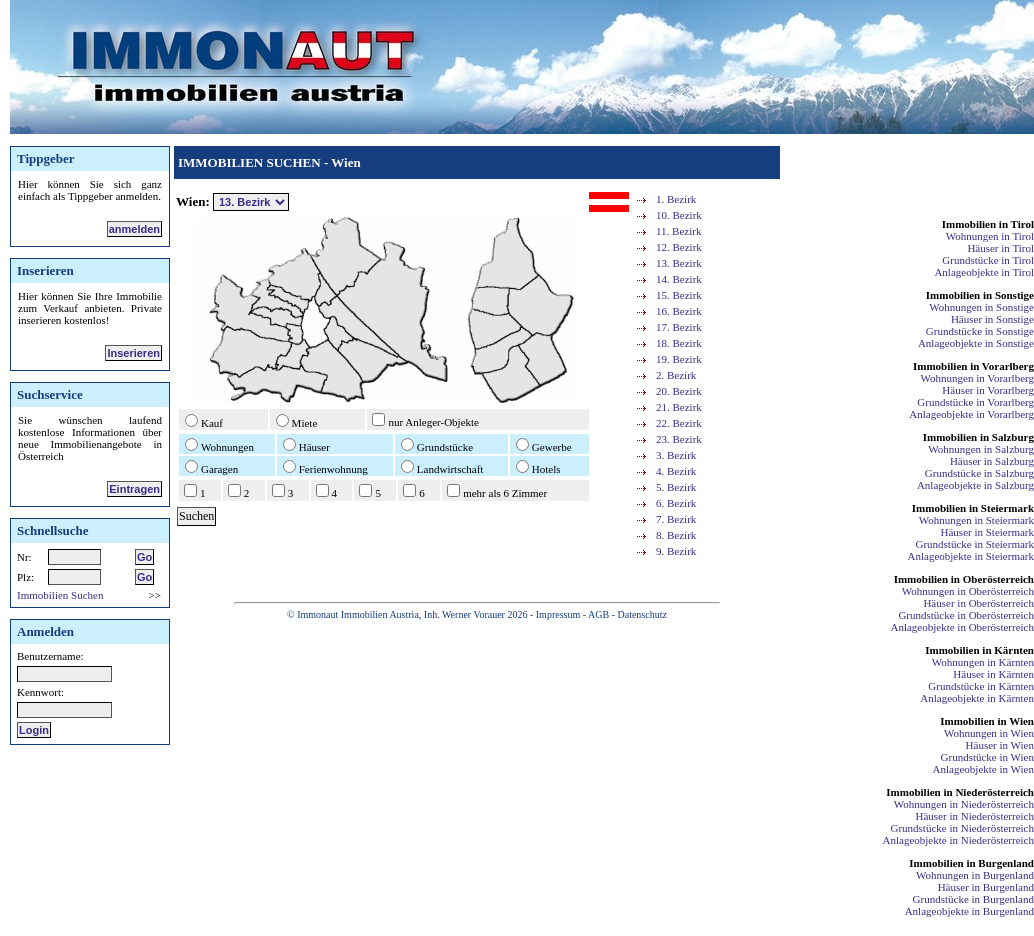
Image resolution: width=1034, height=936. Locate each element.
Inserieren (133, 353)
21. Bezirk (679, 407)
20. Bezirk (679, 391)
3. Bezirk (676, 455)
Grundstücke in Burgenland (973, 899)
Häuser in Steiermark (987, 532)
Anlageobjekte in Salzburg (975, 485)
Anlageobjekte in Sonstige (976, 343)
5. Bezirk (676, 487)
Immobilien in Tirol (988, 224)
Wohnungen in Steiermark (976, 520)
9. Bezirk (676, 551)
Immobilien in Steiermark (973, 508)
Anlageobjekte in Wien (983, 769)
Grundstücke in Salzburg (979, 473)
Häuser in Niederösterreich (974, 816)
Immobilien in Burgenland (971, 863)
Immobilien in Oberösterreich (964, 579)
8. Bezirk (676, 535)
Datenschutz (641, 614)
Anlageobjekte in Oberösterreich (962, 627)
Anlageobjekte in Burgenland (969, 911)
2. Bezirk (676, 375)
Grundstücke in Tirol (988, 260)
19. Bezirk (679, 359)
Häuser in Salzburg (992, 461)
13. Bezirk (679, 263)
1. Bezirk (676, 199)
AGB (598, 614)
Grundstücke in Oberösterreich (966, 615)
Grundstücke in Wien (987, 757)
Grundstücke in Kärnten (981, 686)
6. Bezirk (676, 503)
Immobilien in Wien (987, 721)
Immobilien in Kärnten (979, 650)
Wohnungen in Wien (989, 733)
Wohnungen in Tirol (990, 236)
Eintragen (134, 489)
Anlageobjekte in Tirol (984, 272)
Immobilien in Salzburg (978, 437)
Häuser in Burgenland (986, 887)
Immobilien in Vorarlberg (973, 366)
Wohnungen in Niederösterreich (964, 804)
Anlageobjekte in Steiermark (971, 556)
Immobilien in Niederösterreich (960, 792)
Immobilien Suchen (60, 595)
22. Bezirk (679, 423)
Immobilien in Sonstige (980, 295)
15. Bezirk (679, 295)
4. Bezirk (676, 471)
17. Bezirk (679, 327)
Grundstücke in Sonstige (980, 331)
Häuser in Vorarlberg (988, 390)
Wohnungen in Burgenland (975, 875)
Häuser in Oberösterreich (978, 603)
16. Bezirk (679, 311)
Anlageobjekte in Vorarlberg (971, 414)
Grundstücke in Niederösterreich (962, 828)
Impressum (558, 614)
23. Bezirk (679, 439)
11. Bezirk (678, 231)
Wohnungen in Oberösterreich (968, 591)
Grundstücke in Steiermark (974, 544)
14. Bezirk (679, 279)
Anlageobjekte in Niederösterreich (959, 840)
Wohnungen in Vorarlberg (977, 378)
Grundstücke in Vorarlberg (975, 402)
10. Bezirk (679, 215)
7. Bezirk (676, 519)
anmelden (134, 229)
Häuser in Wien (1000, 745)
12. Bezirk (679, 247)
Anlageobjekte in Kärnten (977, 698)
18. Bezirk (679, 343)
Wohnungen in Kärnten (983, 662)
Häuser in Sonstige (992, 319)
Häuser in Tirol (1000, 248)
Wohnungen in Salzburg (981, 449)
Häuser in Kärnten (993, 674)
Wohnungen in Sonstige (981, 307)
